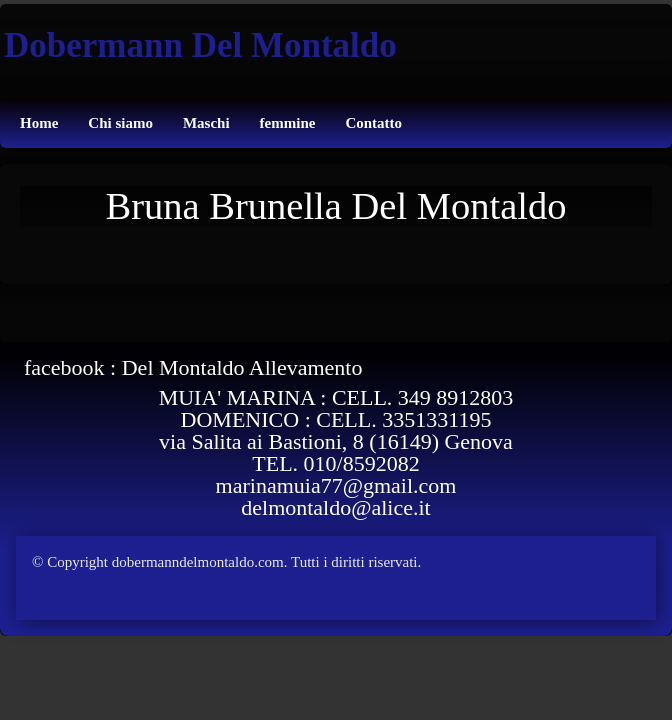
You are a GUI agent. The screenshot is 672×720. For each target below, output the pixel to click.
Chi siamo (120, 123)
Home (39, 123)
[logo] (198, 38)
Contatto (373, 123)
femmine (288, 123)
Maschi (206, 123)
